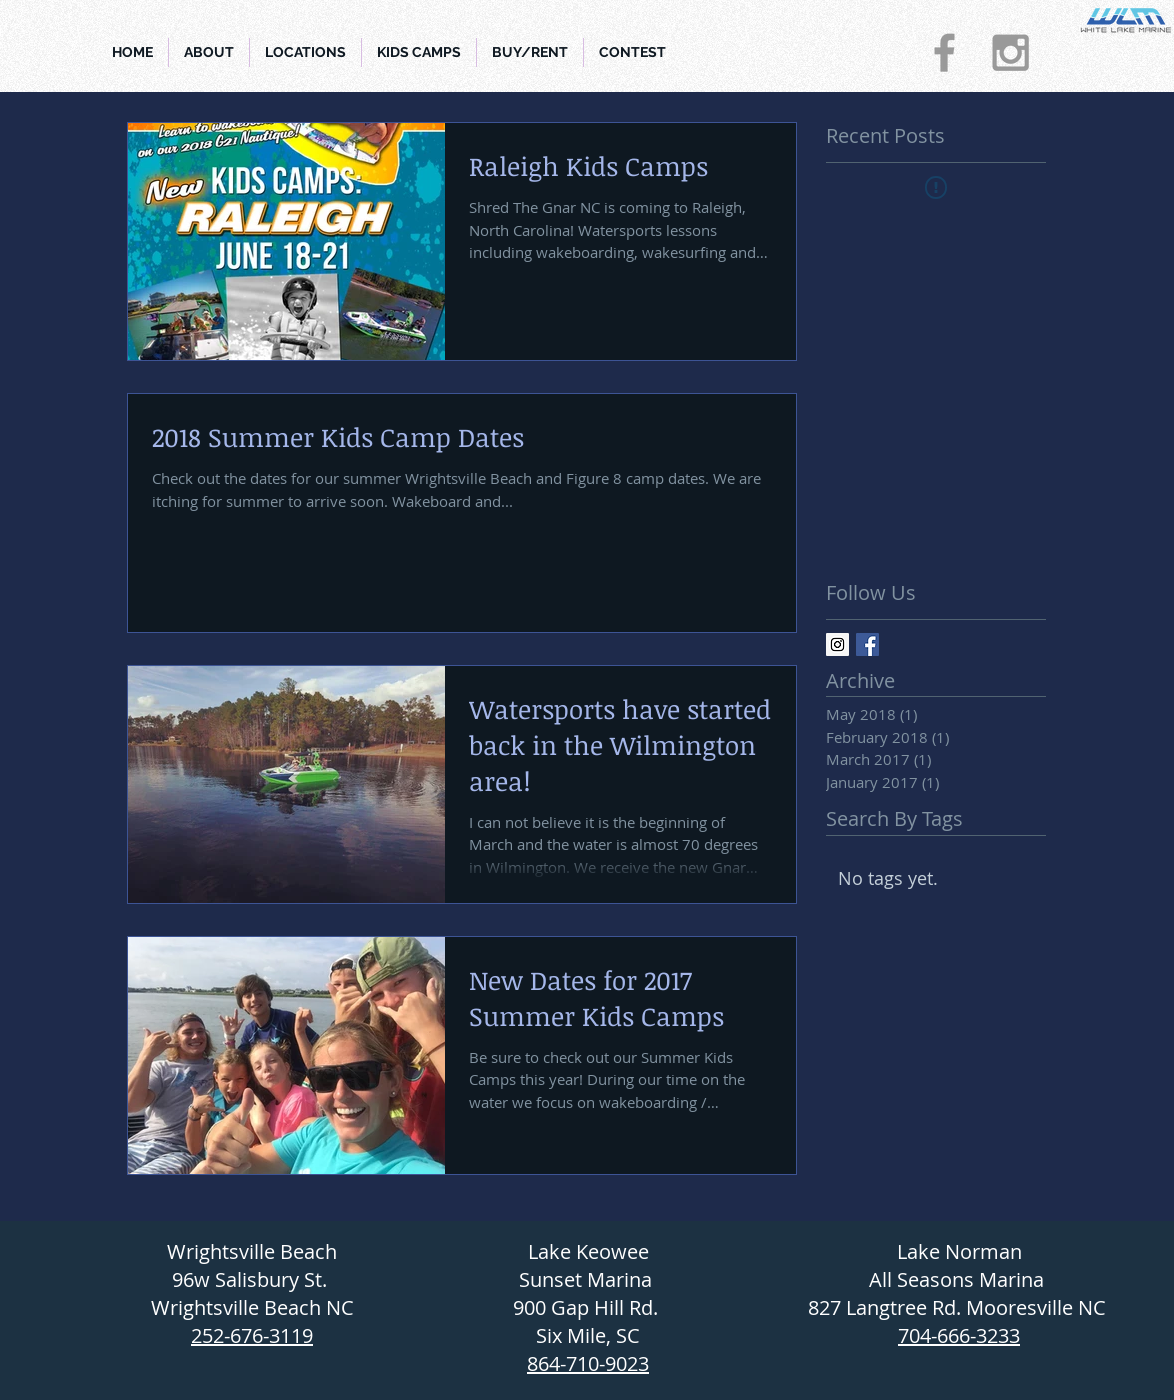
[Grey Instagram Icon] (1010, 52)
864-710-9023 (588, 1363)
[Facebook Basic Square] (867, 644)
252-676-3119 (252, 1335)
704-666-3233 (959, 1335)
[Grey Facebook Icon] (944, 52)
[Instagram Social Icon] (837, 644)
